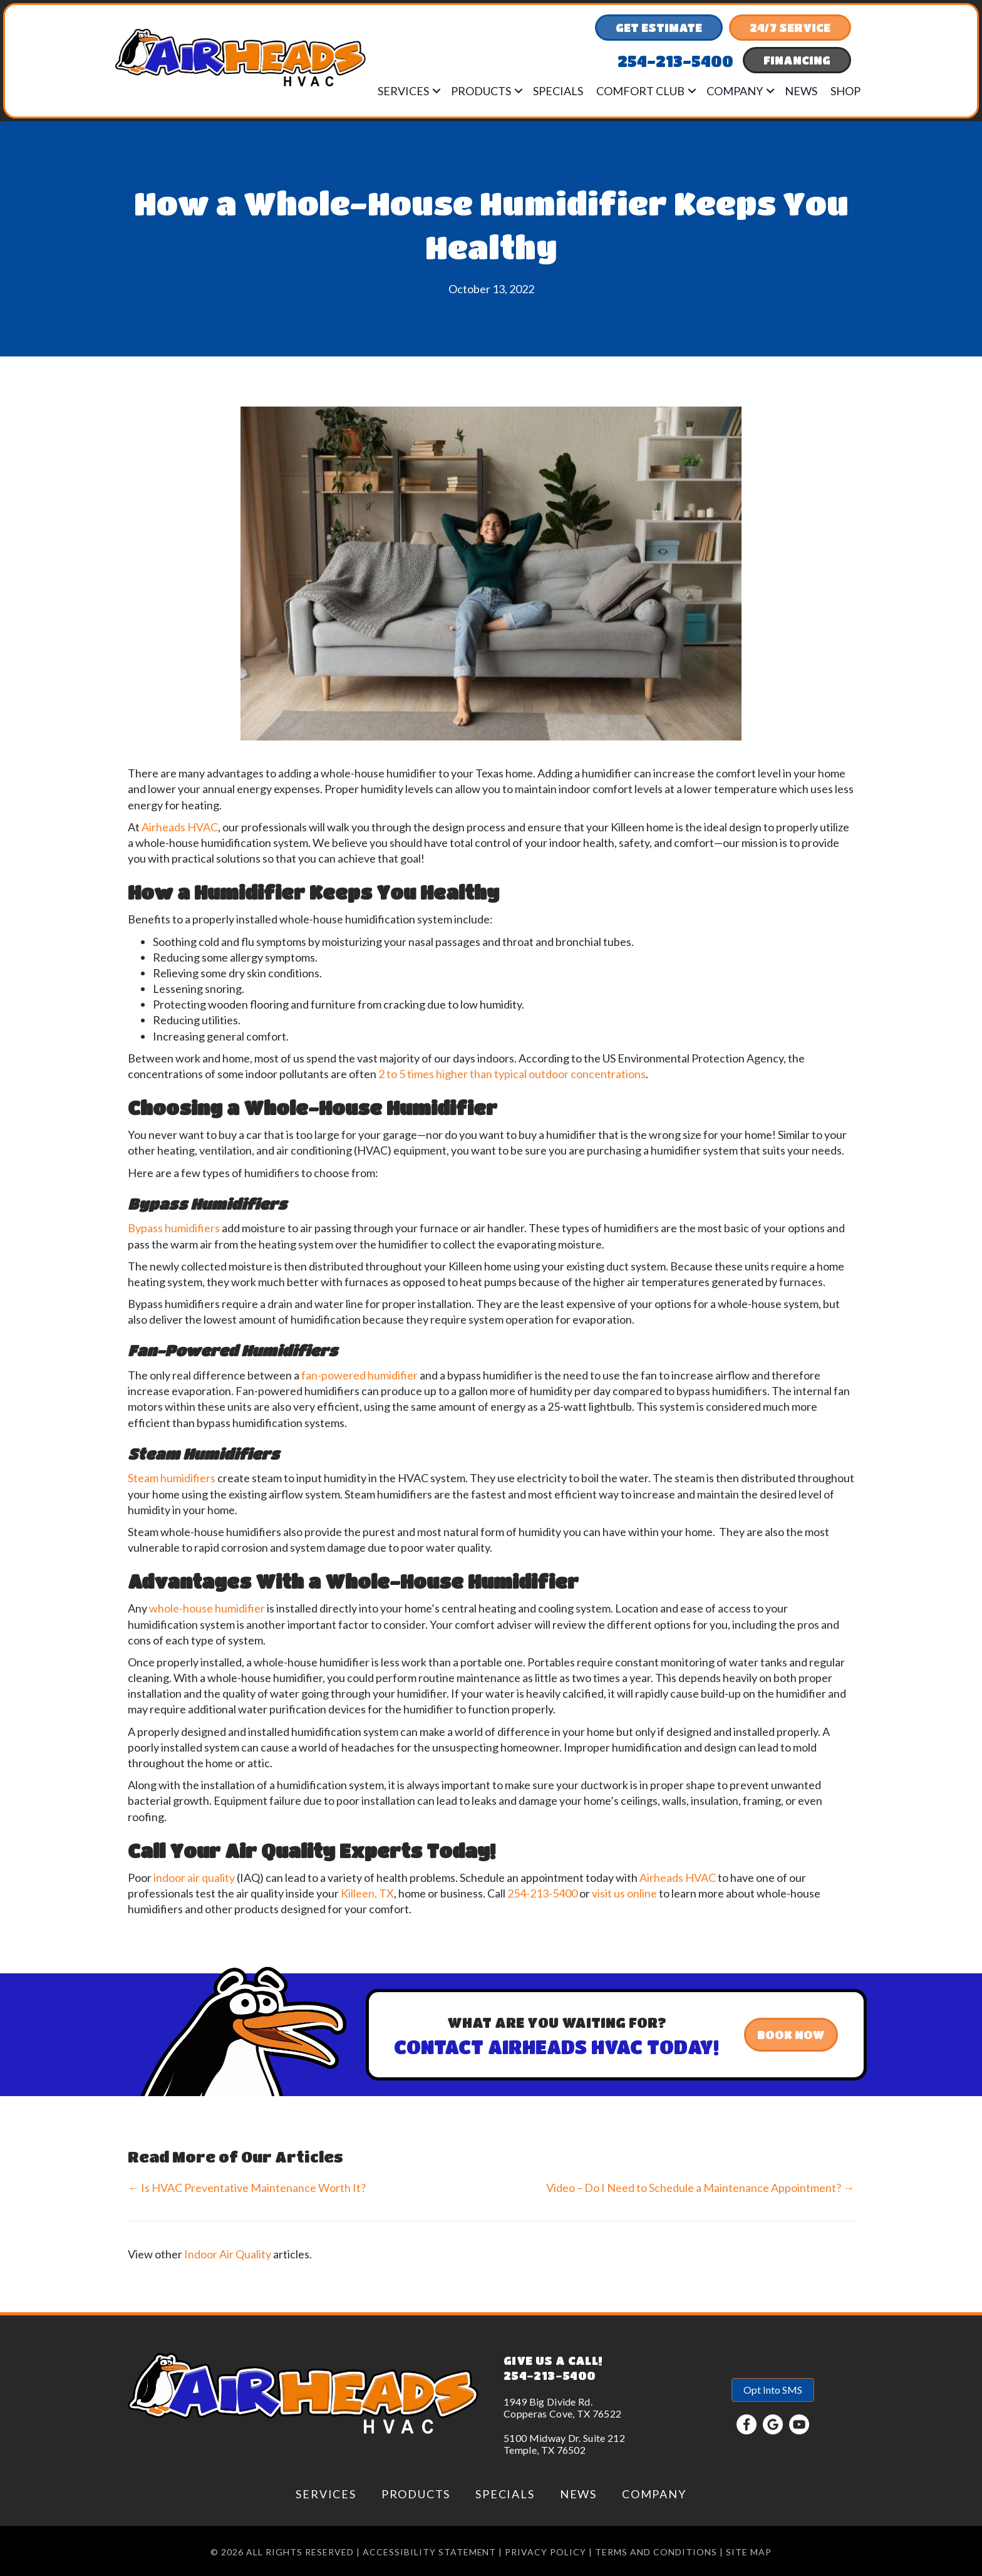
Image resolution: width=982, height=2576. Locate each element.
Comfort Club (640, 91)
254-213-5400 (542, 1893)
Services (403, 91)
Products (481, 91)
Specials (558, 91)
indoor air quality (194, 1877)
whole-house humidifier (207, 1608)
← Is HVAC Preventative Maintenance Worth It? (247, 2187)
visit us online (624, 1893)
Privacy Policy (545, 2552)
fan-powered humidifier (359, 1375)
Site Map (749, 2552)
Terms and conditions (656, 2552)
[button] (436, 91)
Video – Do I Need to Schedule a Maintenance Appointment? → (700, 2187)
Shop (845, 91)
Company (734, 91)
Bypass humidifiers (174, 1228)
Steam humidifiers (171, 1478)
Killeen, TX (367, 1893)
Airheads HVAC (180, 827)
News (801, 91)
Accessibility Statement (430, 2552)
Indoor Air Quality (227, 2254)
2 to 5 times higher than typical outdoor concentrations (512, 1074)
